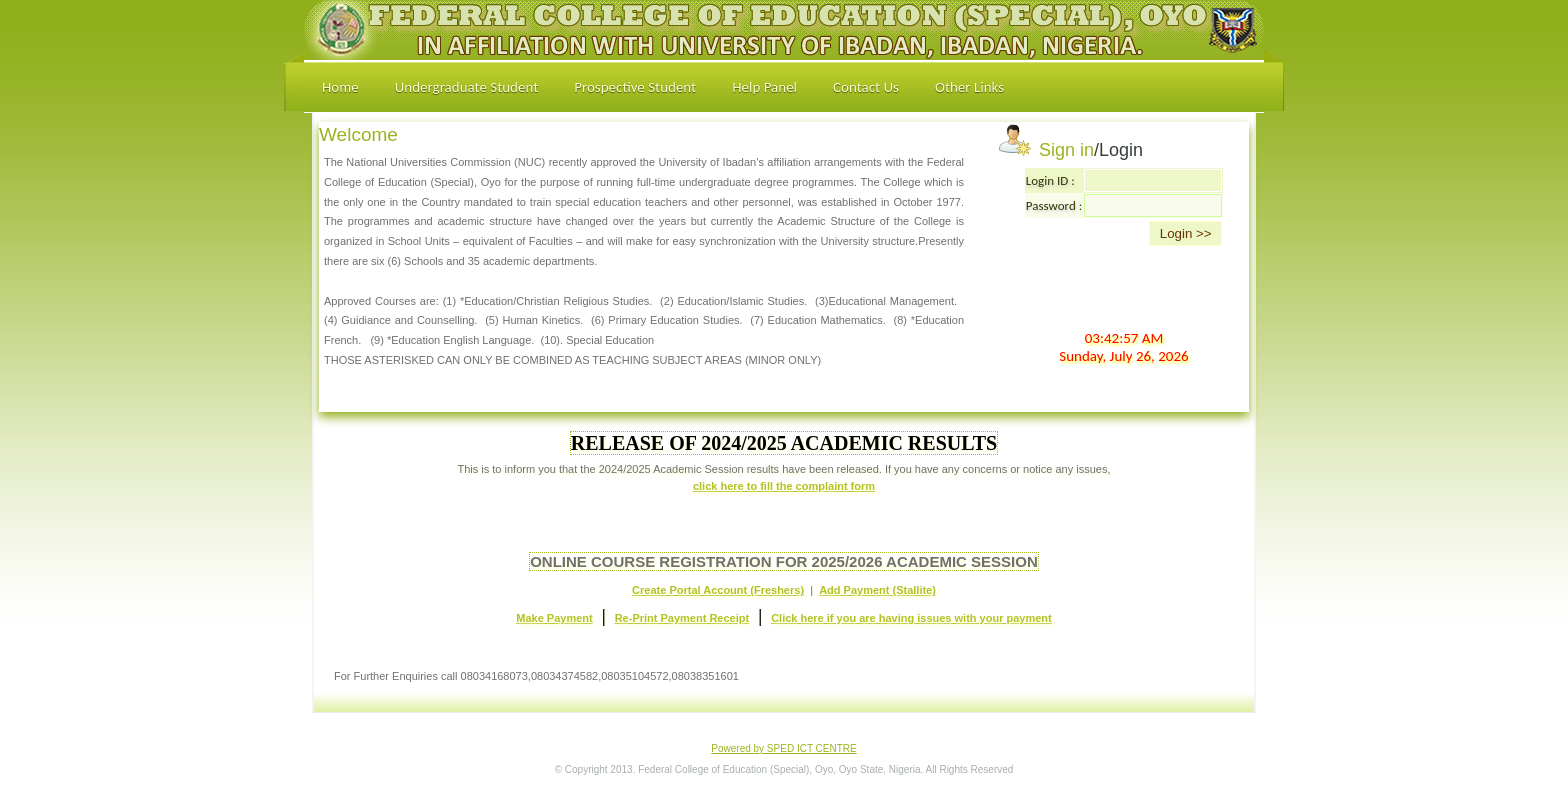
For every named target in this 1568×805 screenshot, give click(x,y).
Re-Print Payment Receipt (682, 618)
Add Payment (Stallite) (877, 590)
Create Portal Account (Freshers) (718, 590)
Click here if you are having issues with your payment (911, 618)
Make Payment (554, 618)
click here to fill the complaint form (784, 486)
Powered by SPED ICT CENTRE (783, 748)
